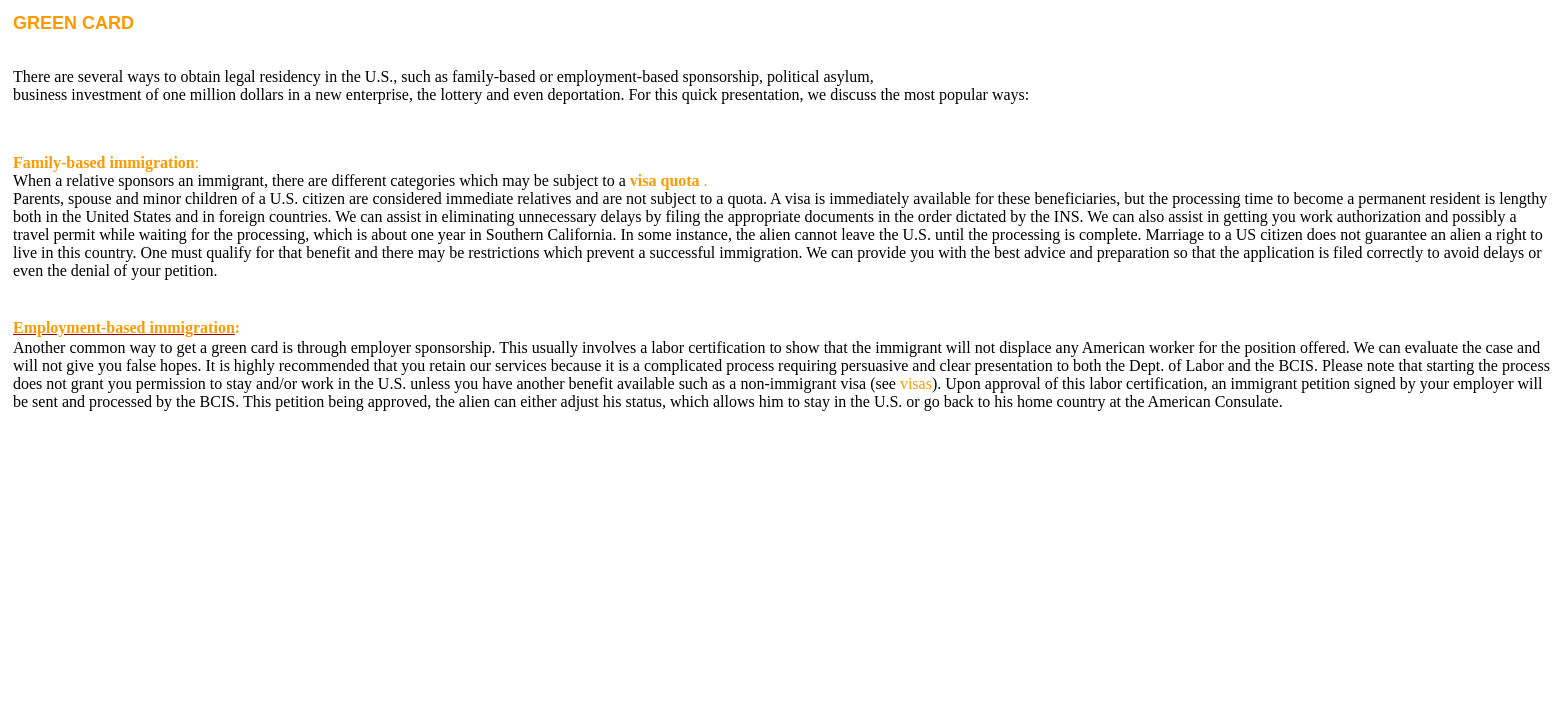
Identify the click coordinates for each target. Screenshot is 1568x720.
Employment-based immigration (124, 327)
